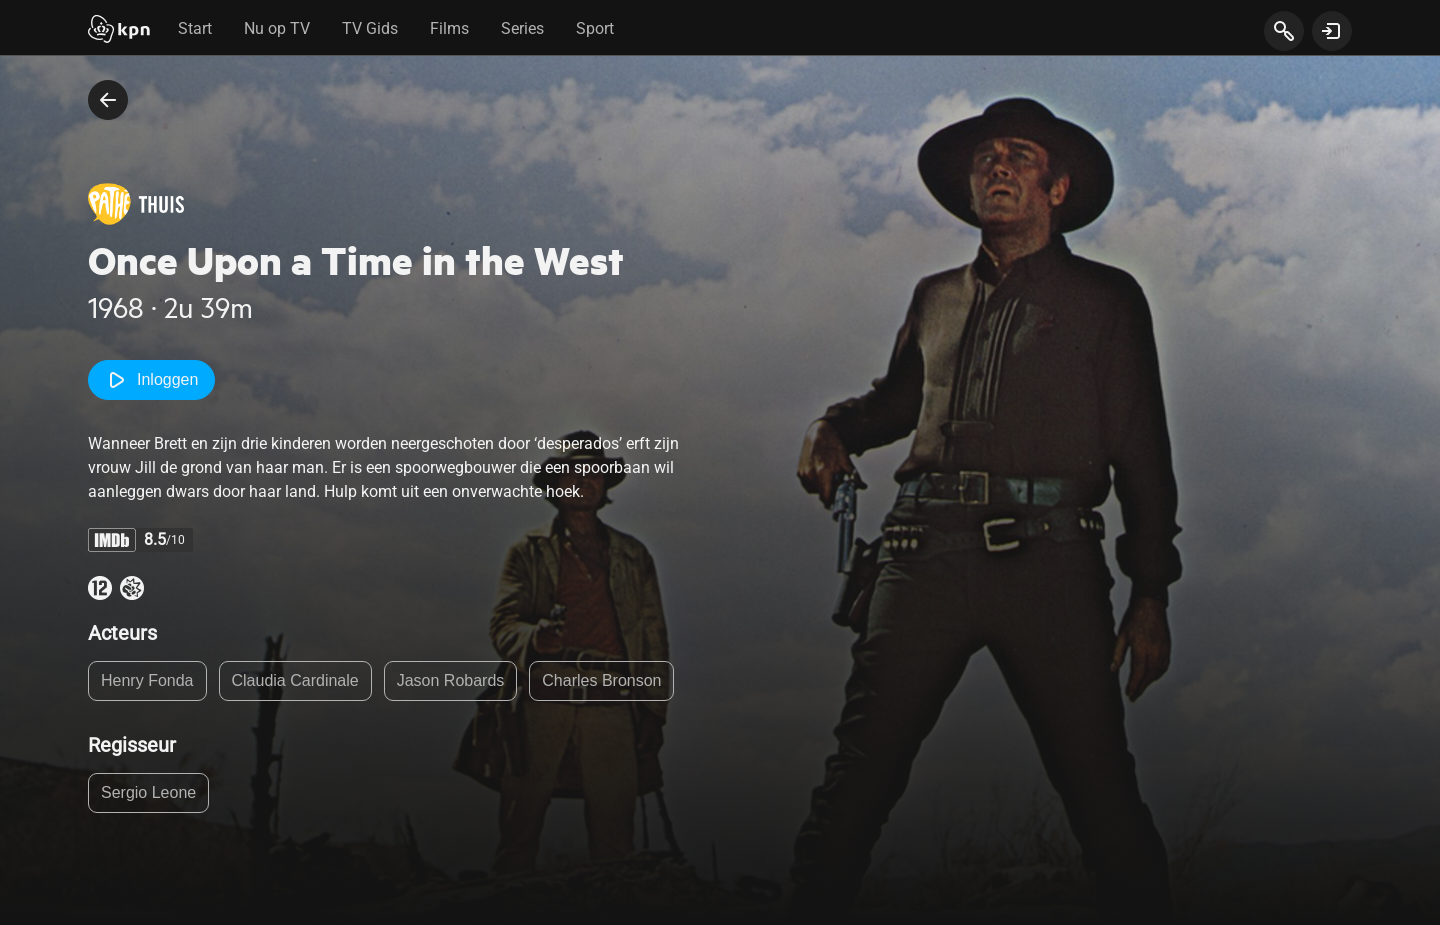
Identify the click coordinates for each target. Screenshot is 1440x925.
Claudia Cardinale (295, 680)
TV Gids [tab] (370, 28)
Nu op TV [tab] (277, 28)
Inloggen (151, 380)
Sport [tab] (595, 28)
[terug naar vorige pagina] (108, 100)
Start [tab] (195, 28)
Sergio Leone (148, 792)
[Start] (119, 31)
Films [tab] (449, 28)
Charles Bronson (601, 680)
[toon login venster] (1332, 31)
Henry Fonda (147, 680)
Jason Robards (451, 680)
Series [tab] (522, 28)
